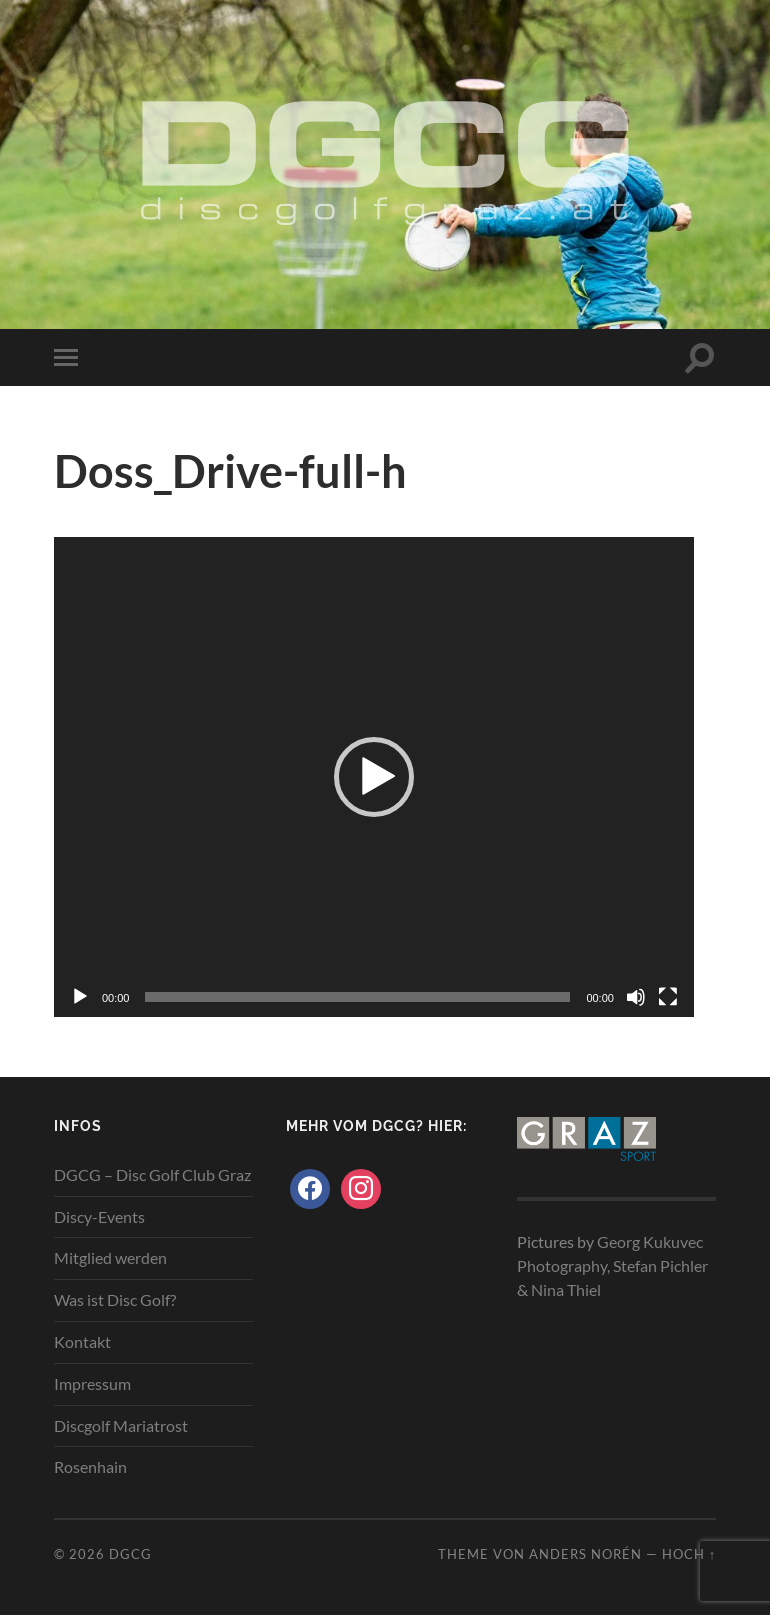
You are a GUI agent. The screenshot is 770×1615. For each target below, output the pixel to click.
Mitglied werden (110, 1257)
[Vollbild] (668, 997)
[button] (374, 777)
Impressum (92, 1383)
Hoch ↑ (689, 1554)
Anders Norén (585, 1554)
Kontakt (82, 1341)
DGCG (130, 1554)
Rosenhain (90, 1466)
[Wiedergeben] (80, 997)
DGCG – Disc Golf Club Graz (152, 1174)
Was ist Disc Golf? (115, 1299)
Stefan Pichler (660, 1265)
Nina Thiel (566, 1289)
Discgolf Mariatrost (121, 1425)
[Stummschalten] (636, 997)
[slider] (357, 997)
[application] (374, 777)
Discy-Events (99, 1216)
